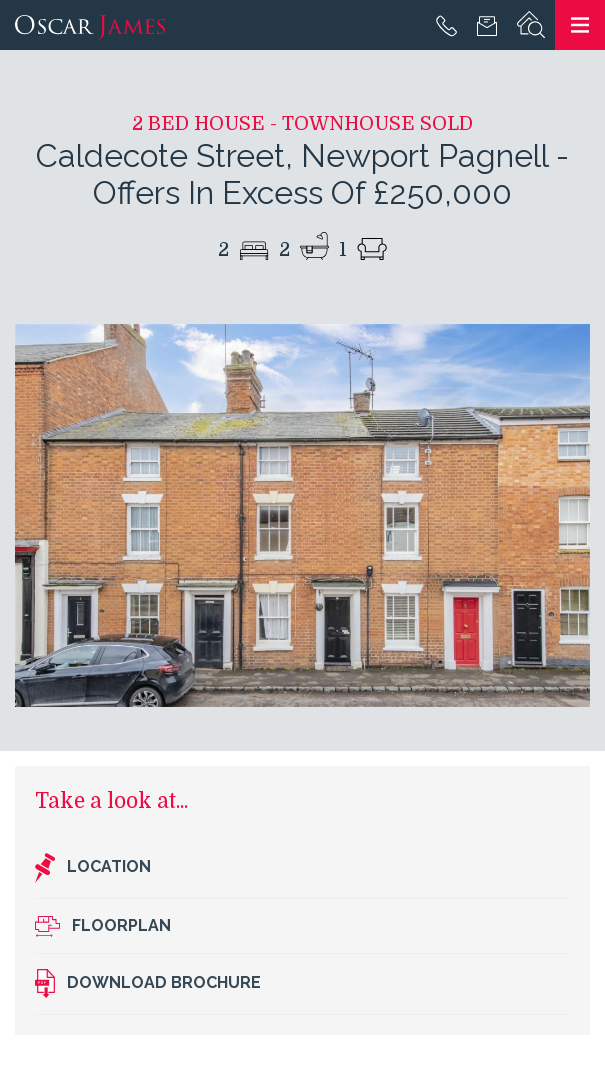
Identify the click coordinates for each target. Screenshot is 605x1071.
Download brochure (148, 984)
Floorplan (103, 926)
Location (93, 868)
